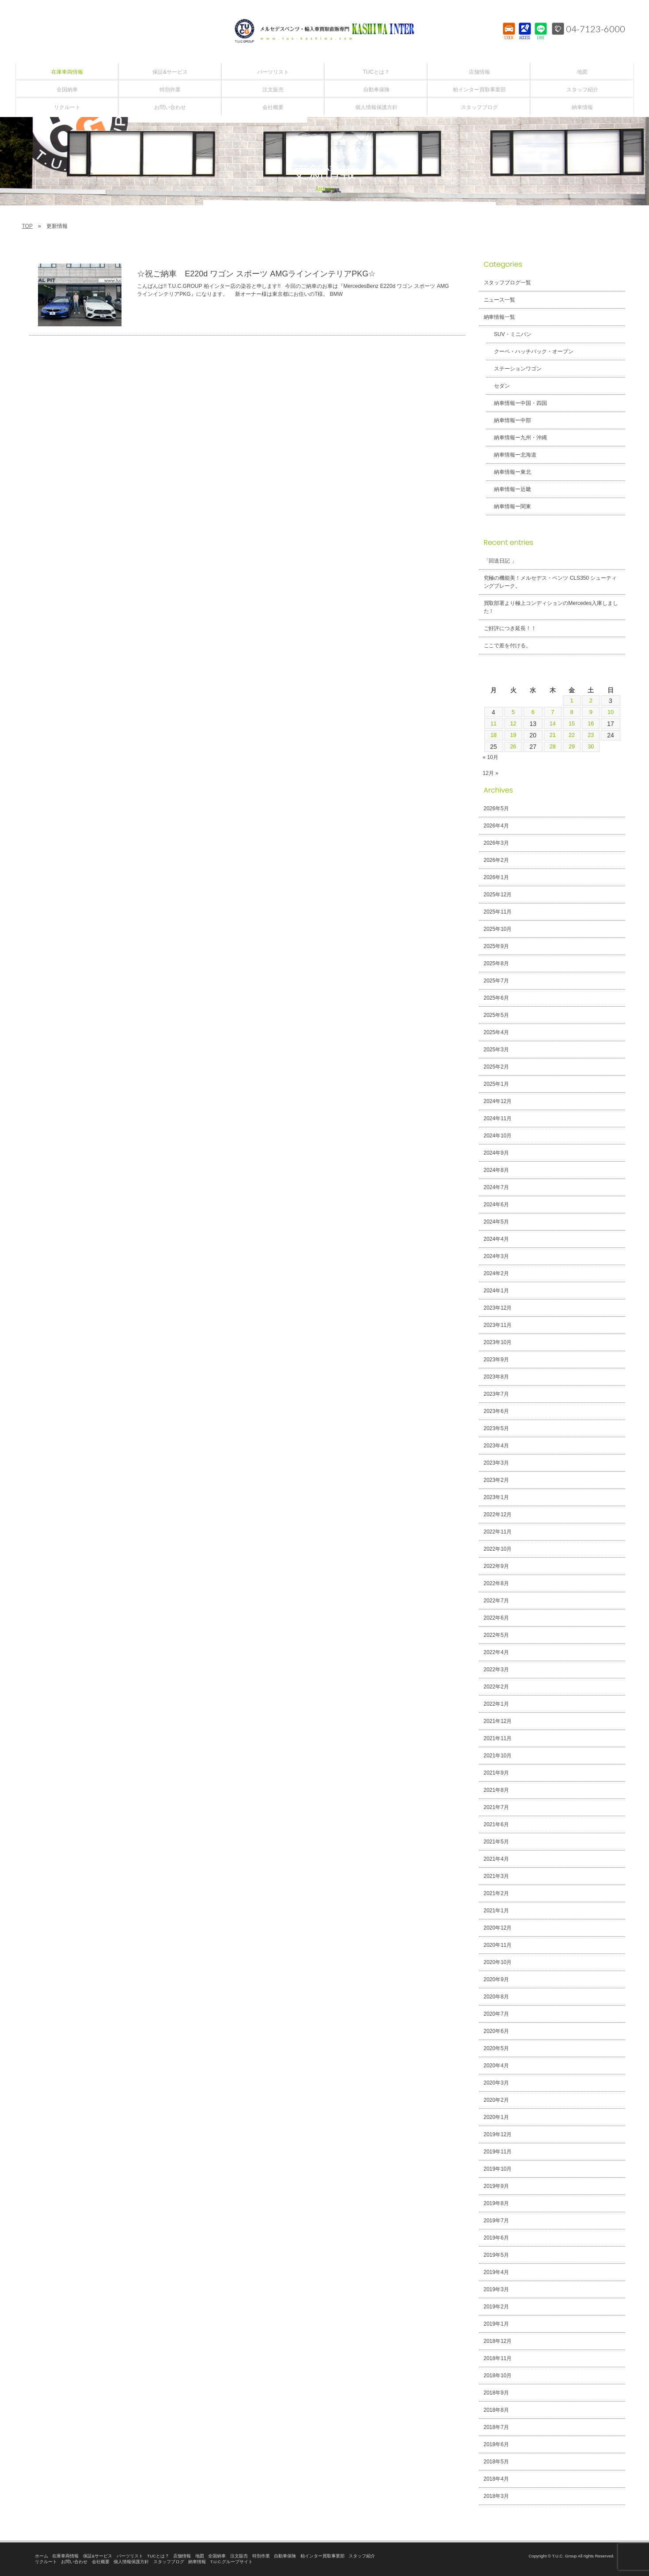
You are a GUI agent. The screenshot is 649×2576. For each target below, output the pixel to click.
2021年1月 (496, 1910)
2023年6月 (496, 1411)
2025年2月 (496, 1067)
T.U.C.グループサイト (231, 2561)
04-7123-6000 (595, 28)
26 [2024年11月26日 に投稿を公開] (512, 746)
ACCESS (524, 37)
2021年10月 (498, 1756)
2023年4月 (496, 1446)
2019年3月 (496, 2289)
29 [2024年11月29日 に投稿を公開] (571, 746)
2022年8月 (496, 1583)
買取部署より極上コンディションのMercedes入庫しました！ (551, 607)
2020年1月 (496, 2117)
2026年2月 (496, 860)
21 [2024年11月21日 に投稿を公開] (552, 735)
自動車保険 (285, 2555)
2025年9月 (496, 946)
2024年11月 (498, 1118)
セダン (499, 386)
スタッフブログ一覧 (507, 283)
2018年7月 (496, 2427)
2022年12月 (498, 1514)
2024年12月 (498, 1101)
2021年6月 (496, 1824)
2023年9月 (496, 1359)
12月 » (490, 773)
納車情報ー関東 (509, 506)
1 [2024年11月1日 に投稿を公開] (571, 700)
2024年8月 (496, 1170)
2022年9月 (496, 1566)
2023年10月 (498, 1342)
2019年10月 (498, 2169)
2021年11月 (498, 1738)
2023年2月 (496, 1480)
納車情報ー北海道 (512, 455)
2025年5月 (496, 1015)
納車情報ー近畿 (509, 489)
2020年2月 (496, 2100)
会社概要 (101, 2561)
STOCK (508, 37)
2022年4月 (496, 1652)
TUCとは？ (158, 2555)
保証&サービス (97, 2555)
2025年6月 (496, 998)
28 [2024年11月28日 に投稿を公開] (552, 746)
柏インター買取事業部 (322, 2555)
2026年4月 (496, 826)
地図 (199, 2555)
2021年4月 (496, 1859)
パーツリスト (130, 2555)
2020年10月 (498, 1962)
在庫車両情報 (65, 2555)
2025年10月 (498, 929)
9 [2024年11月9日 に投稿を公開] (591, 712)
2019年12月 (498, 2134)
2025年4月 (496, 1032)
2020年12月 (498, 1928)
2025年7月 (496, 981)
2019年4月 (496, 2272)
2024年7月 (496, 1187)
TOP (27, 226)
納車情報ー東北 (509, 472)
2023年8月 (496, 1377)
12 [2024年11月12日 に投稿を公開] (512, 723)
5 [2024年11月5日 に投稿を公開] (513, 712)
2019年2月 (496, 2307)
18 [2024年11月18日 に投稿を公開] (493, 735)
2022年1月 (496, 1704)
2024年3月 (496, 1256)
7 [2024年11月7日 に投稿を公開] (552, 712)
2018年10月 (498, 2375)
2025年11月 (498, 912)
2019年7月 (496, 2220)
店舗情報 (182, 2555)
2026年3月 (496, 843)
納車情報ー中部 (509, 420)
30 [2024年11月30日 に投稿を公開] (591, 746)
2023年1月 (496, 1497)
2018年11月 (498, 2358)
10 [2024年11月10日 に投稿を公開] (611, 712)
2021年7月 (496, 1807)
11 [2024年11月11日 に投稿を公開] (493, 723)
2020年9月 (496, 1979)
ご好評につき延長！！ (510, 628)
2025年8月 (496, 963)
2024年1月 (496, 1291)
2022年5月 (496, 1635)
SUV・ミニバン (509, 334)
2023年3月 (496, 1463)
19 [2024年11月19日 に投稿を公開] (512, 735)
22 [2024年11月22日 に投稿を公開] (571, 735)
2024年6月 (496, 1204)
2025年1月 (496, 1084)
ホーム (41, 2555)
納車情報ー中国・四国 (517, 403)
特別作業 (261, 2555)
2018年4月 (496, 2479)
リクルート (46, 2561)
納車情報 (197, 2561)
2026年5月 (496, 808)
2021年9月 (496, 1773)
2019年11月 (498, 2152)
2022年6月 (496, 1618)
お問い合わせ (74, 2561)
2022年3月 (496, 1669)
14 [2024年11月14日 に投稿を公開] (552, 723)
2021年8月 (496, 1790)
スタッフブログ (168, 2561)
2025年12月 (498, 894)
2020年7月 (496, 2014)
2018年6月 (496, 2444)
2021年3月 (496, 1876)
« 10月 (490, 757)
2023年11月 (498, 1325)
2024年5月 (496, 1222)
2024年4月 (496, 1239)
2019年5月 (496, 2255)
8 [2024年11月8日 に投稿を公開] (571, 712)
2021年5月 (496, 1842)
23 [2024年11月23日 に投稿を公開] (591, 735)
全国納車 (217, 2555)
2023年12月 (498, 1308)
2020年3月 (496, 2083)
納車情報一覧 (500, 317)
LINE (540, 37)
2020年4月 (496, 2065)
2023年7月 (496, 1394)
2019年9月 (496, 2186)
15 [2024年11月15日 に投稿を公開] (571, 723)
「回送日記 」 (500, 561)
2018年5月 (496, 2462)
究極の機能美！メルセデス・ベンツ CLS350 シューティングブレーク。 (550, 582)
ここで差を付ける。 (507, 645)
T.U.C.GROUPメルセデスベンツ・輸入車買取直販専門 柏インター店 (324, 31)
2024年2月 (496, 1273)
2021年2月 (496, 1893)
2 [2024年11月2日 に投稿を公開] (591, 700)
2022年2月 (496, 1687)
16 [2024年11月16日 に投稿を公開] (591, 723)
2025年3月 (496, 1049)
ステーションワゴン (515, 369)
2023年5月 (496, 1428)
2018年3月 (496, 2496)
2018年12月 (498, 2341)
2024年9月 (496, 1153)
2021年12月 (498, 1721)
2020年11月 (498, 1945)
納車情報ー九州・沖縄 (517, 437)
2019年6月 (496, 2238)
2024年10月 (498, 1136)
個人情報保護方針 (131, 2561)
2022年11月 (498, 1532)
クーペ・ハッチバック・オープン (530, 351)
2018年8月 (496, 2410)
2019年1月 (496, 2324)
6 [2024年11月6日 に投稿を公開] (532, 712)
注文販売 (239, 2555)
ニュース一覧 (500, 300)
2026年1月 (496, 877)
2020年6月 (496, 2031)
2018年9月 (496, 2393)
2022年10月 (498, 1549)
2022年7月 (496, 1601)
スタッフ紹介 (362, 2555)
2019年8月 (496, 2203)
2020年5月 (496, 2048)
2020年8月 (496, 1997)
